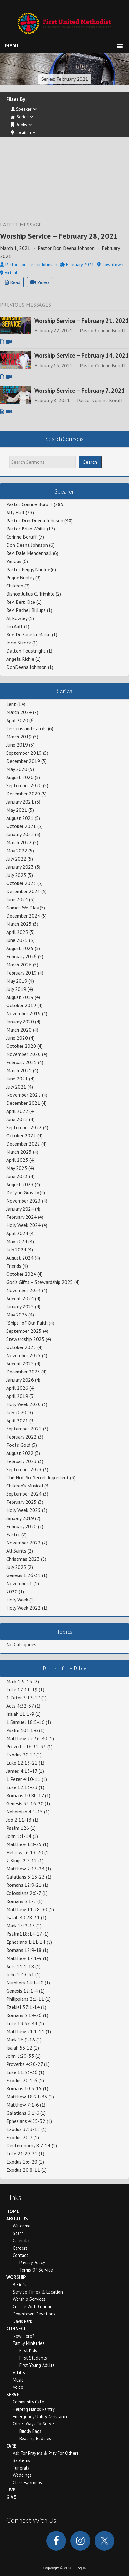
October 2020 (21, 1046)
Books (21, 124)
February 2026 (21, 956)
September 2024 (24, 1494)
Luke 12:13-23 (22, 1787)
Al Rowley (16, 618)
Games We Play (22, 907)
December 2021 (23, 1103)
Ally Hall (15, 512)
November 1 (19, 1583)
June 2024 (17, 899)
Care (11, 2446)
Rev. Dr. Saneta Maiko (28, 634)
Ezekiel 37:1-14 (23, 2007)
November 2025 (23, 1355)
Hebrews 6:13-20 (24, 1852)
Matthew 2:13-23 (25, 1868)
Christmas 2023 (23, 1559)
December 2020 (23, 793)
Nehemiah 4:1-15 (24, 1811)
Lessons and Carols (26, 728)
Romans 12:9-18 (24, 1950)
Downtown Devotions (34, 2314)
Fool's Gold (18, 1445)
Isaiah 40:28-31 (23, 1917)
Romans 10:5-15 (24, 2088)
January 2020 (20, 1021)
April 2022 (17, 1111)
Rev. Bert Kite (20, 602)
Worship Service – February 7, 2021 (79, 390)
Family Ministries (28, 2343)
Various (13, 561)
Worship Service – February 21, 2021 (81, 320)
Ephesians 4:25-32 (25, 2121)
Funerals (21, 2468)
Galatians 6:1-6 (22, 2113)
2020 (12, 1591)
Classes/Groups (27, 2482)
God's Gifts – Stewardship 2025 (39, 1282)
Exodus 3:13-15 (23, 2129)
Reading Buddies (35, 2438)
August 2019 (20, 997)
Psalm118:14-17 (24, 1934)
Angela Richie (20, 659)
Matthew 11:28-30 (26, 1909)
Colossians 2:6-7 (23, 1893)
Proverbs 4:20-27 (24, 2064)
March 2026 (19, 964)
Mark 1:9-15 (19, 1681)
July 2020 (16, 1412)
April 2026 (17, 1388)
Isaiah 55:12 (19, 2048)
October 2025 (21, 1347)
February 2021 (21, 1062)
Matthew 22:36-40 (26, 1738)
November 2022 (23, 1542)
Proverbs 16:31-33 (26, 1746)
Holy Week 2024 (23, 1225)
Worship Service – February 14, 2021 (81, 355)
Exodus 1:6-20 (21, 2162)
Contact (20, 2255)
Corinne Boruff (21, 537)
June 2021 (17, 1078)
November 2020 (23, 1054)
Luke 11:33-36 (22, 2072)
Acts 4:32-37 (20, 1706)
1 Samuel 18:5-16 (25, 1722)
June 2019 (17, 745)
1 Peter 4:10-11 (23, 1779)
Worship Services (29, 2299)
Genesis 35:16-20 (25, 1803)
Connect (16, 2328)
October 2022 (21, 1135)
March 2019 (19, 736)
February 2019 (21, 973)
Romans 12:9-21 (24, 1885)
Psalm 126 (17, 1828)
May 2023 (16, 1168)
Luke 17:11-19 (22, 1689)
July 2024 (16, 1249)
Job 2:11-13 (19, 1820)
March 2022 (19, 842)
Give (11, 2497)
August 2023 (20, 1184)
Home (12, 2211)
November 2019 (23, 1013)
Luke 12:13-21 (22, 1763)
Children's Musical (24, 1485)
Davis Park (22, 2321)
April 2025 (17, 932)
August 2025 (20, 948)
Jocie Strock (18, 642)
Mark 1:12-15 (20, 1925)
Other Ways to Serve (33, 2424)
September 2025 (24, 1331)
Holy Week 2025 (23, 1510)
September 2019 (24, 753)
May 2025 (16, 1314)
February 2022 (21, 1437)
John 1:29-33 (20, 2056)
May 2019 (16, 981)
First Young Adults (36, 2365)
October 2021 (21, 826)
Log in (80, 2568)
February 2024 (21, 1217)
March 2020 (19, 1030)
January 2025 (20, 1306)
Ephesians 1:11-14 (25, 1942)
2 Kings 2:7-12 (21, 1860)
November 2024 (23, 1290)
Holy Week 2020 (23, 1404)
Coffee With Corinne (33, 2307)
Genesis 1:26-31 (23, 1575)
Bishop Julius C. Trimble (30, 594)
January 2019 (20, 1518)
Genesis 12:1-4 (22, 1991)
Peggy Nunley (20, 577)
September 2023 (24, 1469)
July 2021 (16, 1087)
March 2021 (19, 1070)
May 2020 (16, 769)
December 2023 (23, 891)
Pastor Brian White (26, 528)
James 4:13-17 (21, 1771)
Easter (13, 1534)
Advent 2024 (20, 1298)
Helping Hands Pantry (34, 2409)
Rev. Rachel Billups (26, 610)
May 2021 (16, 810)
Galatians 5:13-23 (25, 1877)
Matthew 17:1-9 (24, 1958)
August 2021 (20, 818)
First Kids (28, 2350)
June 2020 (17, 1038)
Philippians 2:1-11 (25, 1999)
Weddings (22, 2475)
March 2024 (19, 712)
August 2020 (20, 777)
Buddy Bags (30, 2431)
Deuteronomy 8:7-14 (28, 2145)
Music (18, 2380)
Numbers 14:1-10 (25, 1982)
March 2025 (19, 924)
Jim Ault (14, 626)
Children (14, 585)
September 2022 (24, 1127)
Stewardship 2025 (25, 1339)
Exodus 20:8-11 (23, 2170)
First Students (33, 2358)
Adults (19, 2373)
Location (23, 132)
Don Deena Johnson (27, 545)
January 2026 (20, 1380)
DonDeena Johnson (26, 667)
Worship (16, 2277)
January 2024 (20, 1209)
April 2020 (17, 720)
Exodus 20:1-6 (21, 2080)
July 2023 (16, 875)
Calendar (21, 2240)
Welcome (22, 2226)
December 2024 (23, 916)
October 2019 (21, 1005)
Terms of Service (36, 2270)
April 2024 (17, 1233)
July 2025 (16, 1567)
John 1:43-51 (20, 1974)
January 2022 (20, 834)
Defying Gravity (22, 1192)
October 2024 (21, 1274)
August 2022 (20, 1453)
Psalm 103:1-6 (22, 1730)
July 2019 (16, 989)
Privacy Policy (32, 2262)
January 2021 (20, 802)
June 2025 (17, 940)
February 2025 (21, 1502)
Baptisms (21, 2460)
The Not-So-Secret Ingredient (37, 1477)
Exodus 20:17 (20, 1754)
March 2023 (19, 1152)
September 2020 (24, 785)
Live (10, 2490)
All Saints (16, 1551)
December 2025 (23, 1371)
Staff (18, 2233)
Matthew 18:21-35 (26, 2096)
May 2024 (16, 1241)
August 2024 (20, 1257)
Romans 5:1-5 (21, 1901)
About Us (17, 2219)
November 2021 (23, 1095)
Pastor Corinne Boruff (29, 504)
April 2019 (17, 1396)
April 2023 (17, 1160)
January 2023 (20, 867)
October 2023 (21, 883)
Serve (12, 2395)
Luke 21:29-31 (22, 2153)
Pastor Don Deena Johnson (34, 520)
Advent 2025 (20, 1363)
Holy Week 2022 (23, 1608)
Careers (20, 2248)
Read (12, 282)
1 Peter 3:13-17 (23, 1697)
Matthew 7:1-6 (22, 2105)
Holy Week (17, 1599)
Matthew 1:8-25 (24, 1844)
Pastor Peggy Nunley (27, 569)
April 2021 (17, 1420)
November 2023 (23, 1200)
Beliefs (19, 2285)
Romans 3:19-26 (24, 2015)
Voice (18, 2387)
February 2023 (21, 1461)
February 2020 (21, 1526)
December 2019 (23, 761)
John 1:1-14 (18, 1836)
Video (39, 282)
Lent (11, 704)
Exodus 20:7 (19, 2137)
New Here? (23, 2336)
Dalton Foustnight (26, 651)
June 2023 (17, 1176)
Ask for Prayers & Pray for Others (46, 2453)
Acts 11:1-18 (20, 1966)
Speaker (24, 109)
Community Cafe (28, 2402)
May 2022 (16, 850)
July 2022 (16, 859)
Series (22, 117)
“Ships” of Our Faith (27, 1323)
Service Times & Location (38, 2292)
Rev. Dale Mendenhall (29, 553)
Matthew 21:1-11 (25, 2031)
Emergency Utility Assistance (41, 2416)
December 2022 (23, 1144)
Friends (13, 1266)
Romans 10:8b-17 (25, 1795)
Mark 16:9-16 (20, 2039)
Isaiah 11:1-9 (20, 1714)
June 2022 (17, 1119)
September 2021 (24, 1428)
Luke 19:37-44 (21, 2023)
